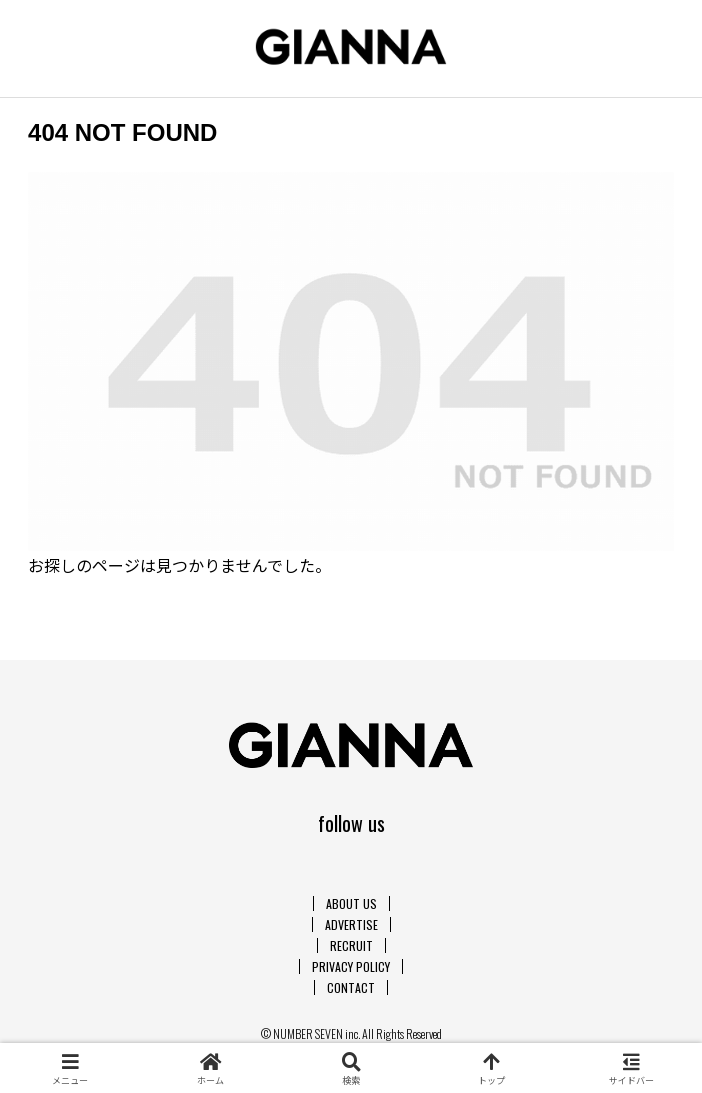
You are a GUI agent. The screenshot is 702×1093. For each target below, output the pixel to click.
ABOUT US (351, 903)
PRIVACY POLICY (351, 966)
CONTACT (351, 987)
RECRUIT (351, 945)
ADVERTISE (351, 924)
